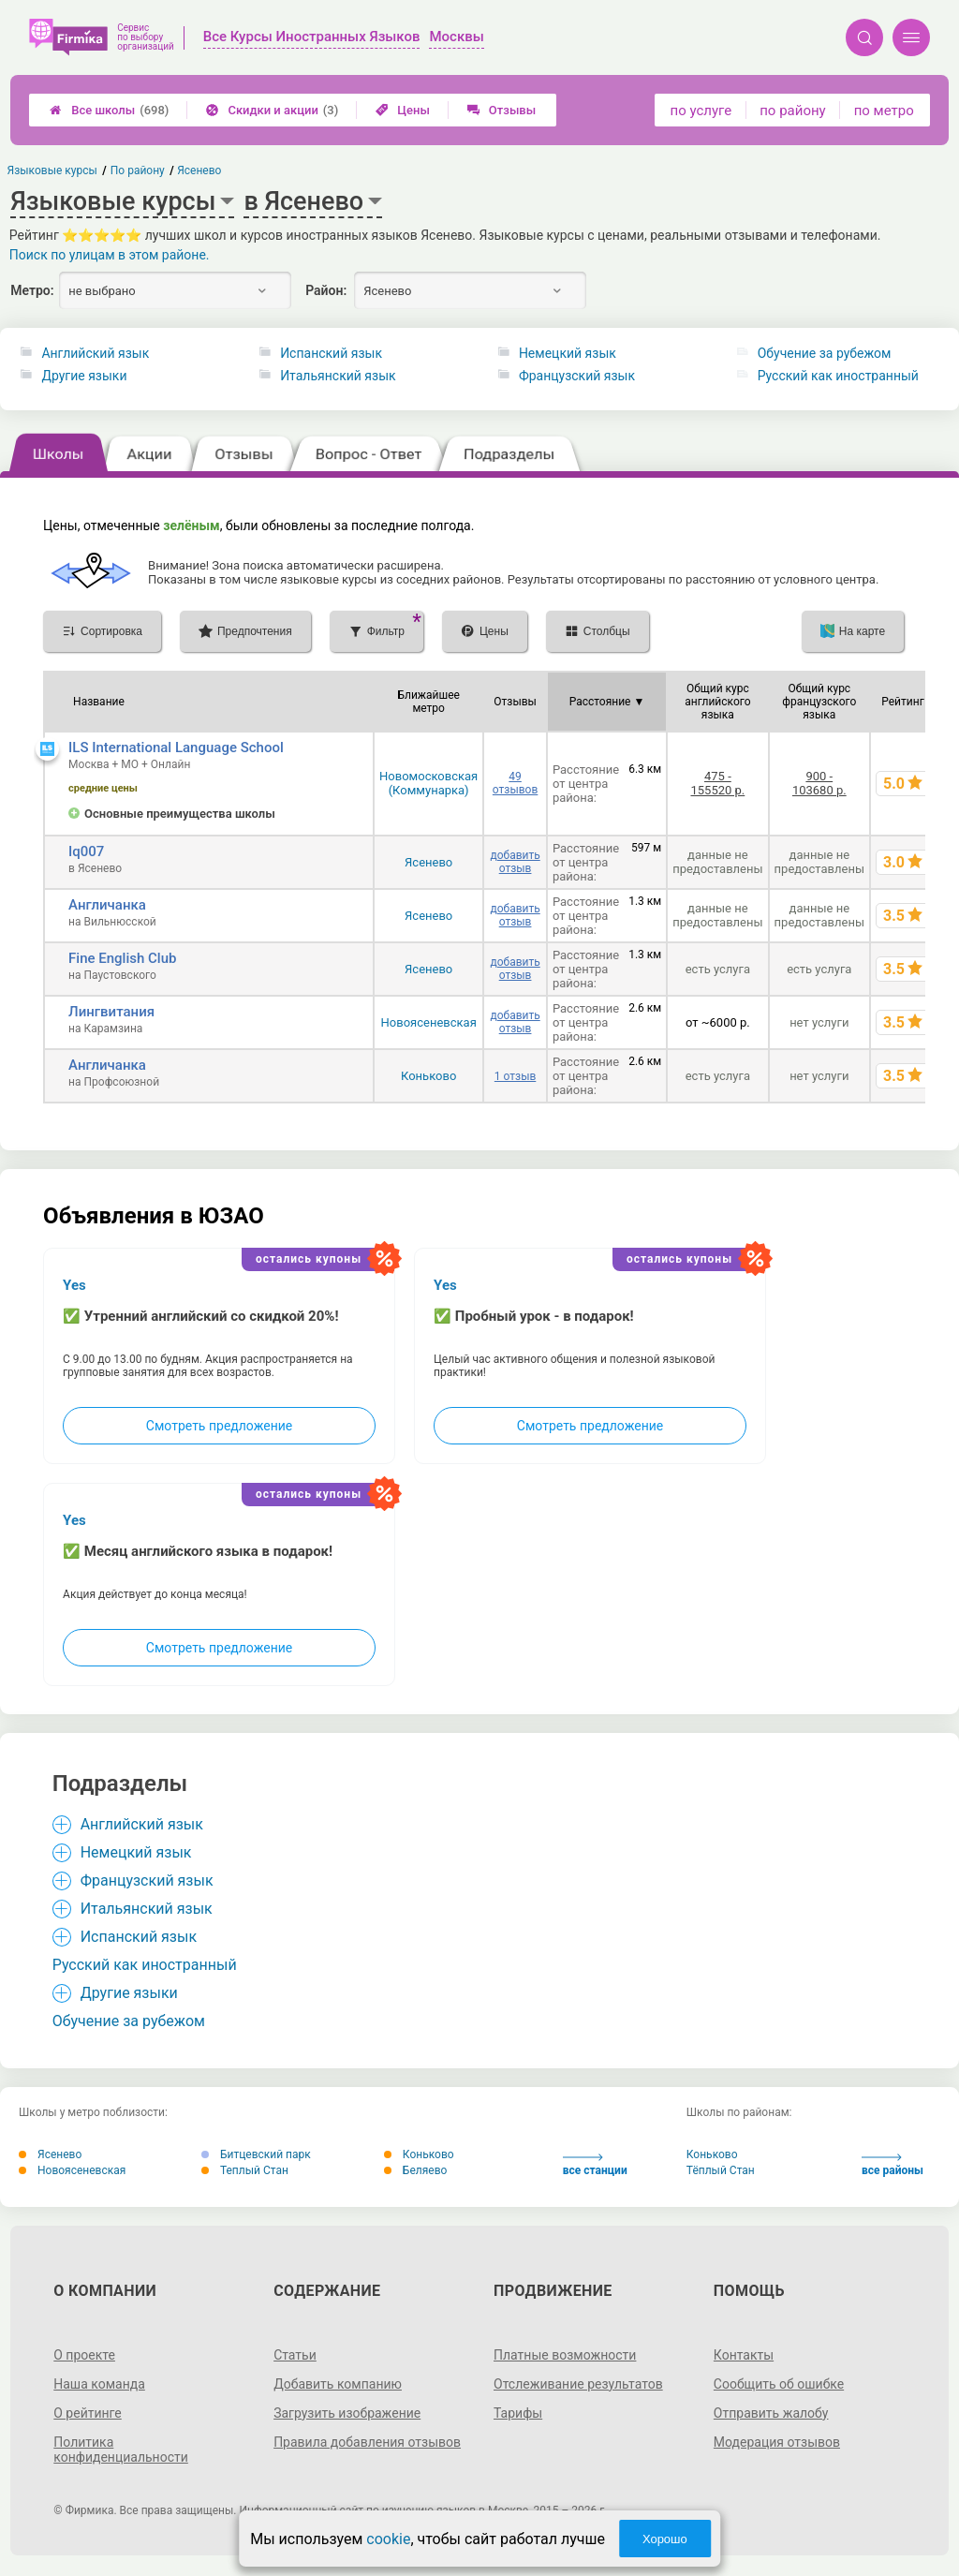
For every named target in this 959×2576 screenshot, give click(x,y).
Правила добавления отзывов (367, 2442)
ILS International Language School (176, 747)
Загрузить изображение (346, 2413)
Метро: (31, 290)
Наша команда (99, 2383)
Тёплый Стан (720, 2170)
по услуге (701, 110)
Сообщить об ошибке (779, 2383)
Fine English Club (122, 958)
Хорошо (664, 2539)
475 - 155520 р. (717, 783)
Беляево (416, 2170)
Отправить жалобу (771, 2413)
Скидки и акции (272, 110)
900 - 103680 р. (819, 783)
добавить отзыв (514, 862)
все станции (595, 2165)
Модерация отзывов (777, 2442)
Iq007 (86, 851)
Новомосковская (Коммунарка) (428, 783)
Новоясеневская (429, 1022)
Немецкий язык (567, 353)
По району (138, 170)
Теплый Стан (244, 2170)
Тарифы (518, 2413)
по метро (884, 110)
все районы (892, 2165)
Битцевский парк (256, 2154)
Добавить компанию (337, 2383)
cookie (388, 2539)
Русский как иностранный (838, 375)
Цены (403, 110)
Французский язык (577, 375)
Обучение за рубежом (825, 353)
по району (792, 110)
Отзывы (501, 110)
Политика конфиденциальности (120, 2450)
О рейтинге (87, 2413)
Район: (326, 290)
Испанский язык (331, 353)
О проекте (84, 2354)
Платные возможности (565, 2354)
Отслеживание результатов (578, 2383)
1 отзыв (515, 1076)
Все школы (109, 110)
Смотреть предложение (219, 1425)
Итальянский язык (337, 375)
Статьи (295, 2354)
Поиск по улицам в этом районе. (109, 254)
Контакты (744, 2354)
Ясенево (428, 862)
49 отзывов (515, 783)
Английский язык (95, 353)
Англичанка (107, 904)
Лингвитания (111, 1011)
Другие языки (83, 375)
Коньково (428, 1076)
